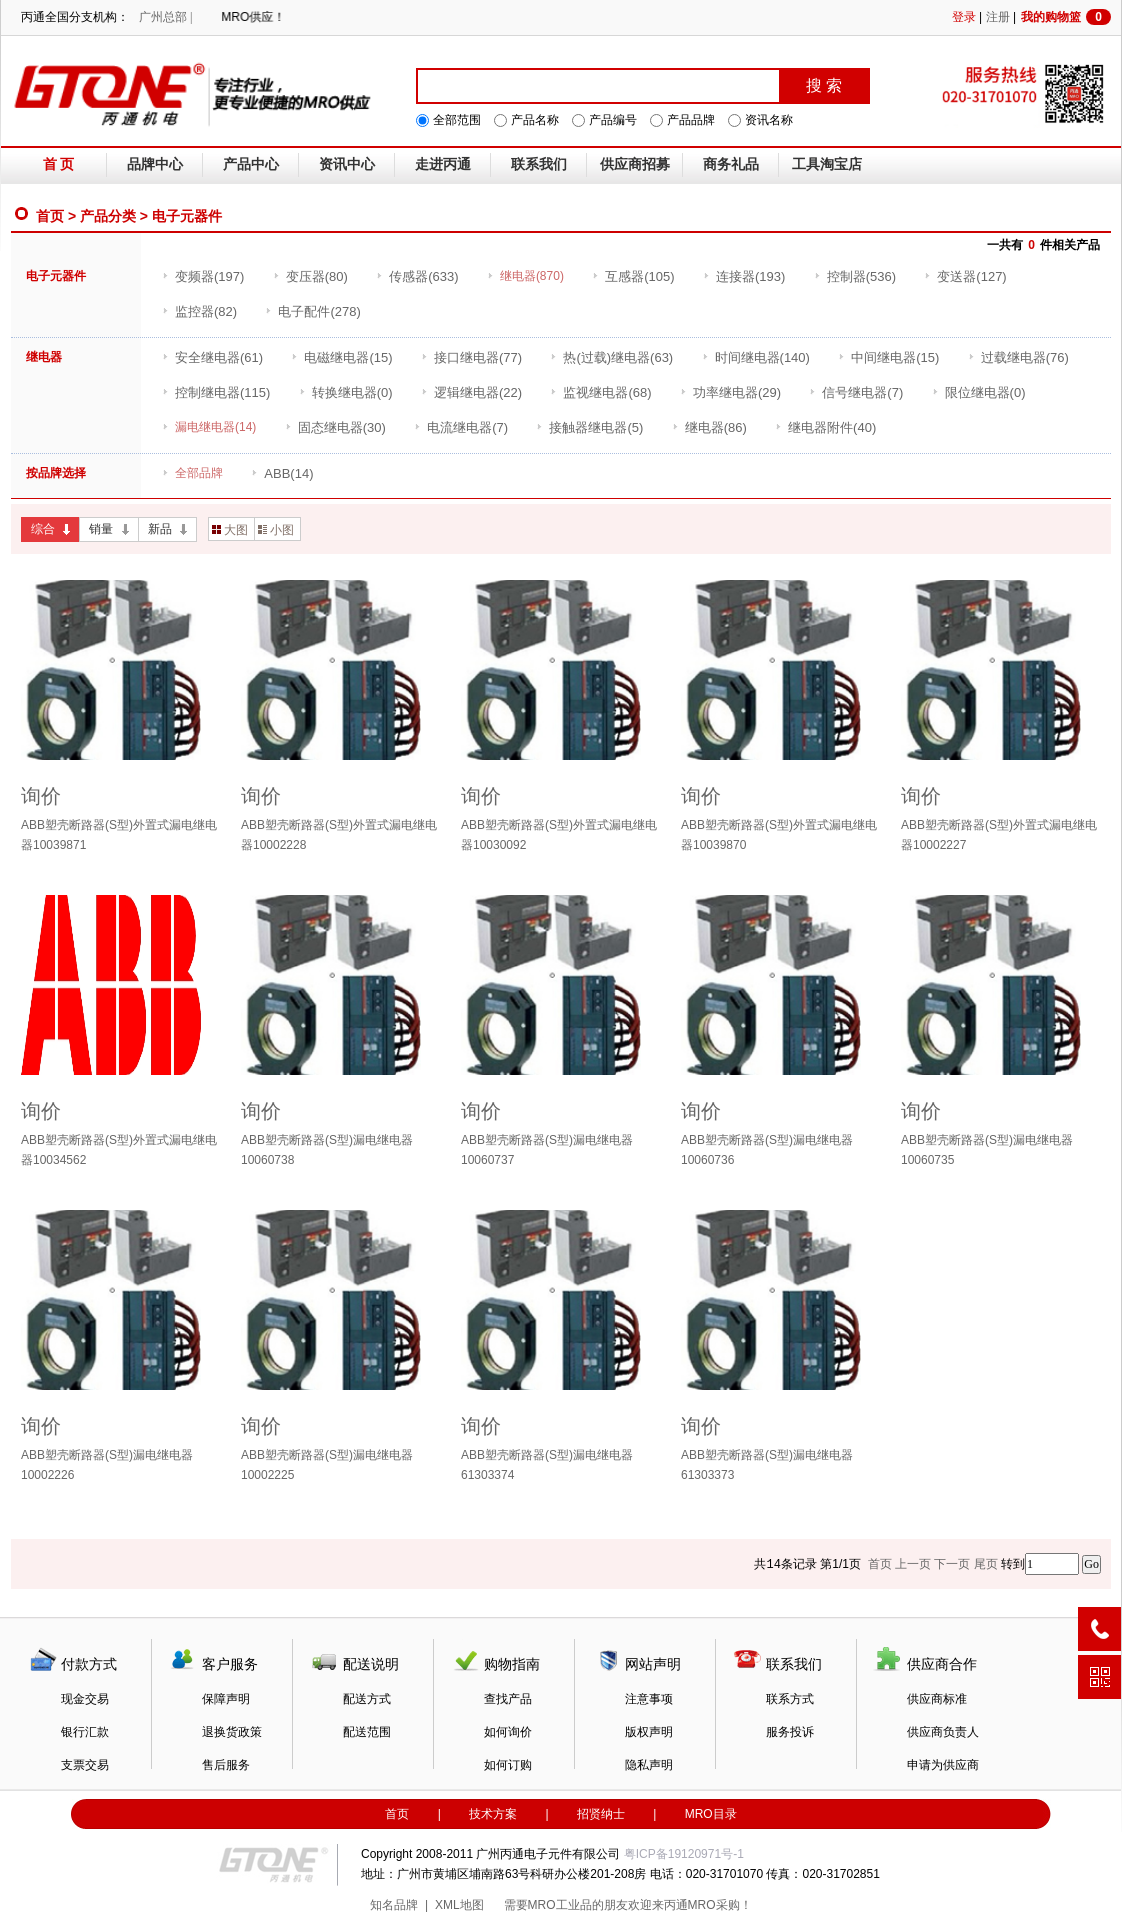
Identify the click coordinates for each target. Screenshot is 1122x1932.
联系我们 (539, 164)
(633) (417, 276)
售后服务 (226, 1765)
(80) (310, 276)
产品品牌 (691, 120)
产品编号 (613, 120)
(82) (199, 311)
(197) (203, 276)
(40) (825, 427)
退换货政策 (232, 1732)
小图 (276, 530)
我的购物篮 (1066, 17)
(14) (282, 473)
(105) (633, 276)
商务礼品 (731, 164)
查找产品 (508, 1699)
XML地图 (459, 1905)
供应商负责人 (943, 1732)
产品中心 (251, 164)
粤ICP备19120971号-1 (684, 1854)
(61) (212, 357)
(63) (611, 357)
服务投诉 (790, 1732)
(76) (1018, 357)
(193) (744, 276)
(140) (756, 357)
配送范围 (367, 1732)
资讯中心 (347, 164)
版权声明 (649, 1732)
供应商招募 (635, 164)
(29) (730, 392)
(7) (856, 392)
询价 (41, 796)
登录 (964, 17)
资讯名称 (769, 120)
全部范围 (457, 120)
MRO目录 (711, 1814)
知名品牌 (394, 1905)
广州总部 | (165, 17)
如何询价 (508, 1732)
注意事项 (649, 1699)
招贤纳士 (601, 1814)
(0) (346, 392)
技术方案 (493, 1814)
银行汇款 (85, 1732)
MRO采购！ (720, 1905)
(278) (312, 311)
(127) (965, 276)
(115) (216, 392)
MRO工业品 (560, 1905)
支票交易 (85, 1765)
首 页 (59, 164)
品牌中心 (155, 164)
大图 (230, 530)
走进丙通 (443, 164)
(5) (589, 427)
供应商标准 (937, 1699)
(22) (471, 392)
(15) (341, 357)
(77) (471, 357)
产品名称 (535, 120)
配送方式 (367, 1699)
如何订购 (508, 1765)
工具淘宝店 (827, 164)
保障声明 (226, 1699)
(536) (855, 276)
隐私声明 (649, 1765)
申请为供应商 (943, 1765)
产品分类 (108, 216)
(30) (335, 427)
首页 (50, 216)
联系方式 (790, 1699)
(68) (600, 392)
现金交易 (85, 1699)
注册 (998, 17)
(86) (709, 427)
